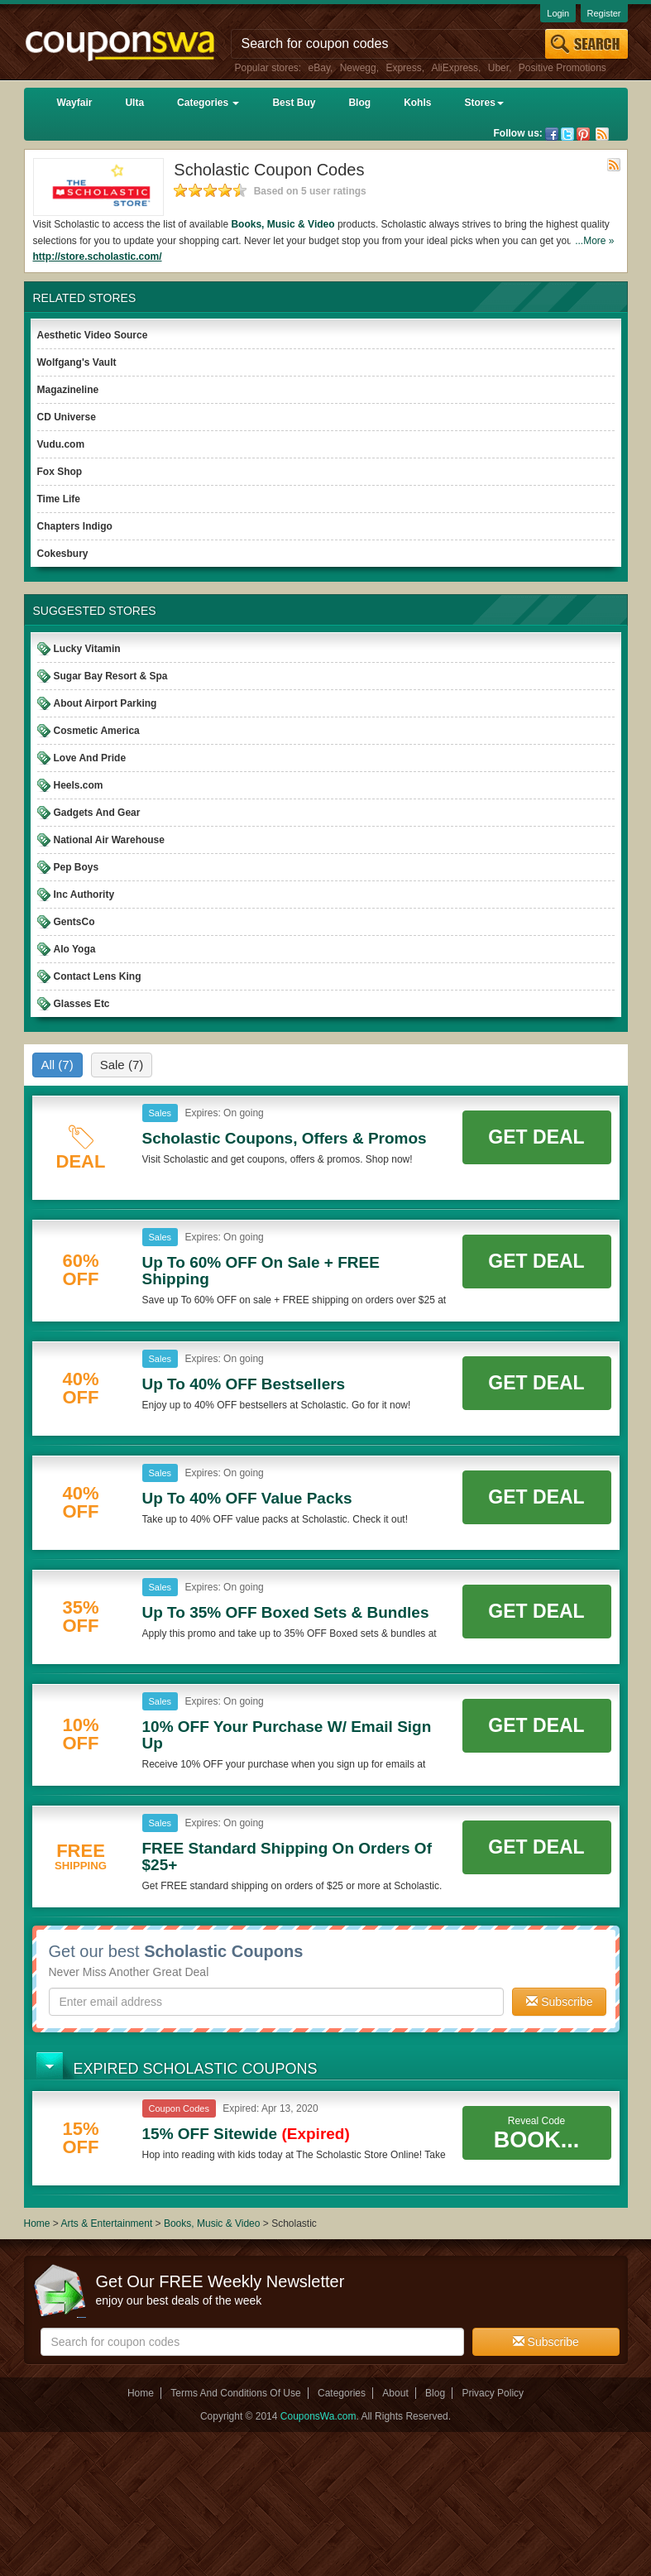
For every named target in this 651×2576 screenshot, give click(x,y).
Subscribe (559, 2001)
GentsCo (74, 922)
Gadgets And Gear (97, 812)
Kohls (417, 102)
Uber (498, 68)
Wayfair (75, 102)
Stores (483, 102)
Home (37, 2223)
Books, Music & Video (282, 224)
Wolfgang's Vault (77, 362)
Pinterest (583, 134)
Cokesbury (63, 553)
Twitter (567, 134)
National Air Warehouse (109, 840)
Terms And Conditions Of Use (235, 2393)
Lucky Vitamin (87, 649)
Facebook (551, 134)
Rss (602, 134)
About (395, 2393)
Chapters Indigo (74, 526)
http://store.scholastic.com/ (97, 256)
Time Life (58, 499)
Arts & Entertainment (107, 2223)
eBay (319, 68)
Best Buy (293, 102)
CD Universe (66, 417)
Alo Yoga (75, 949)
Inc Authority (84, 894)
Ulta (134, 102)
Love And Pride (90, 758)
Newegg (358, 68)
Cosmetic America (97, 730)
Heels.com (78, 785)
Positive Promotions (562, 68)
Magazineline (68, 390)
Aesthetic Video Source (92, 335)
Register (604, 13)
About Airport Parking (105, 703)
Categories (208, 102)
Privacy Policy (493, 2393)
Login (558, 13)
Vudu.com (61, 444)
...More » (594, 241)
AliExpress (454, 68)
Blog (359, 102)
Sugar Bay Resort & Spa (111, 676)
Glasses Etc (82, 1004)
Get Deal (536, 1137)
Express (403, 68)
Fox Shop (60, 471)
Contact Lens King (97, 976)
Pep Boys (76, 867)
